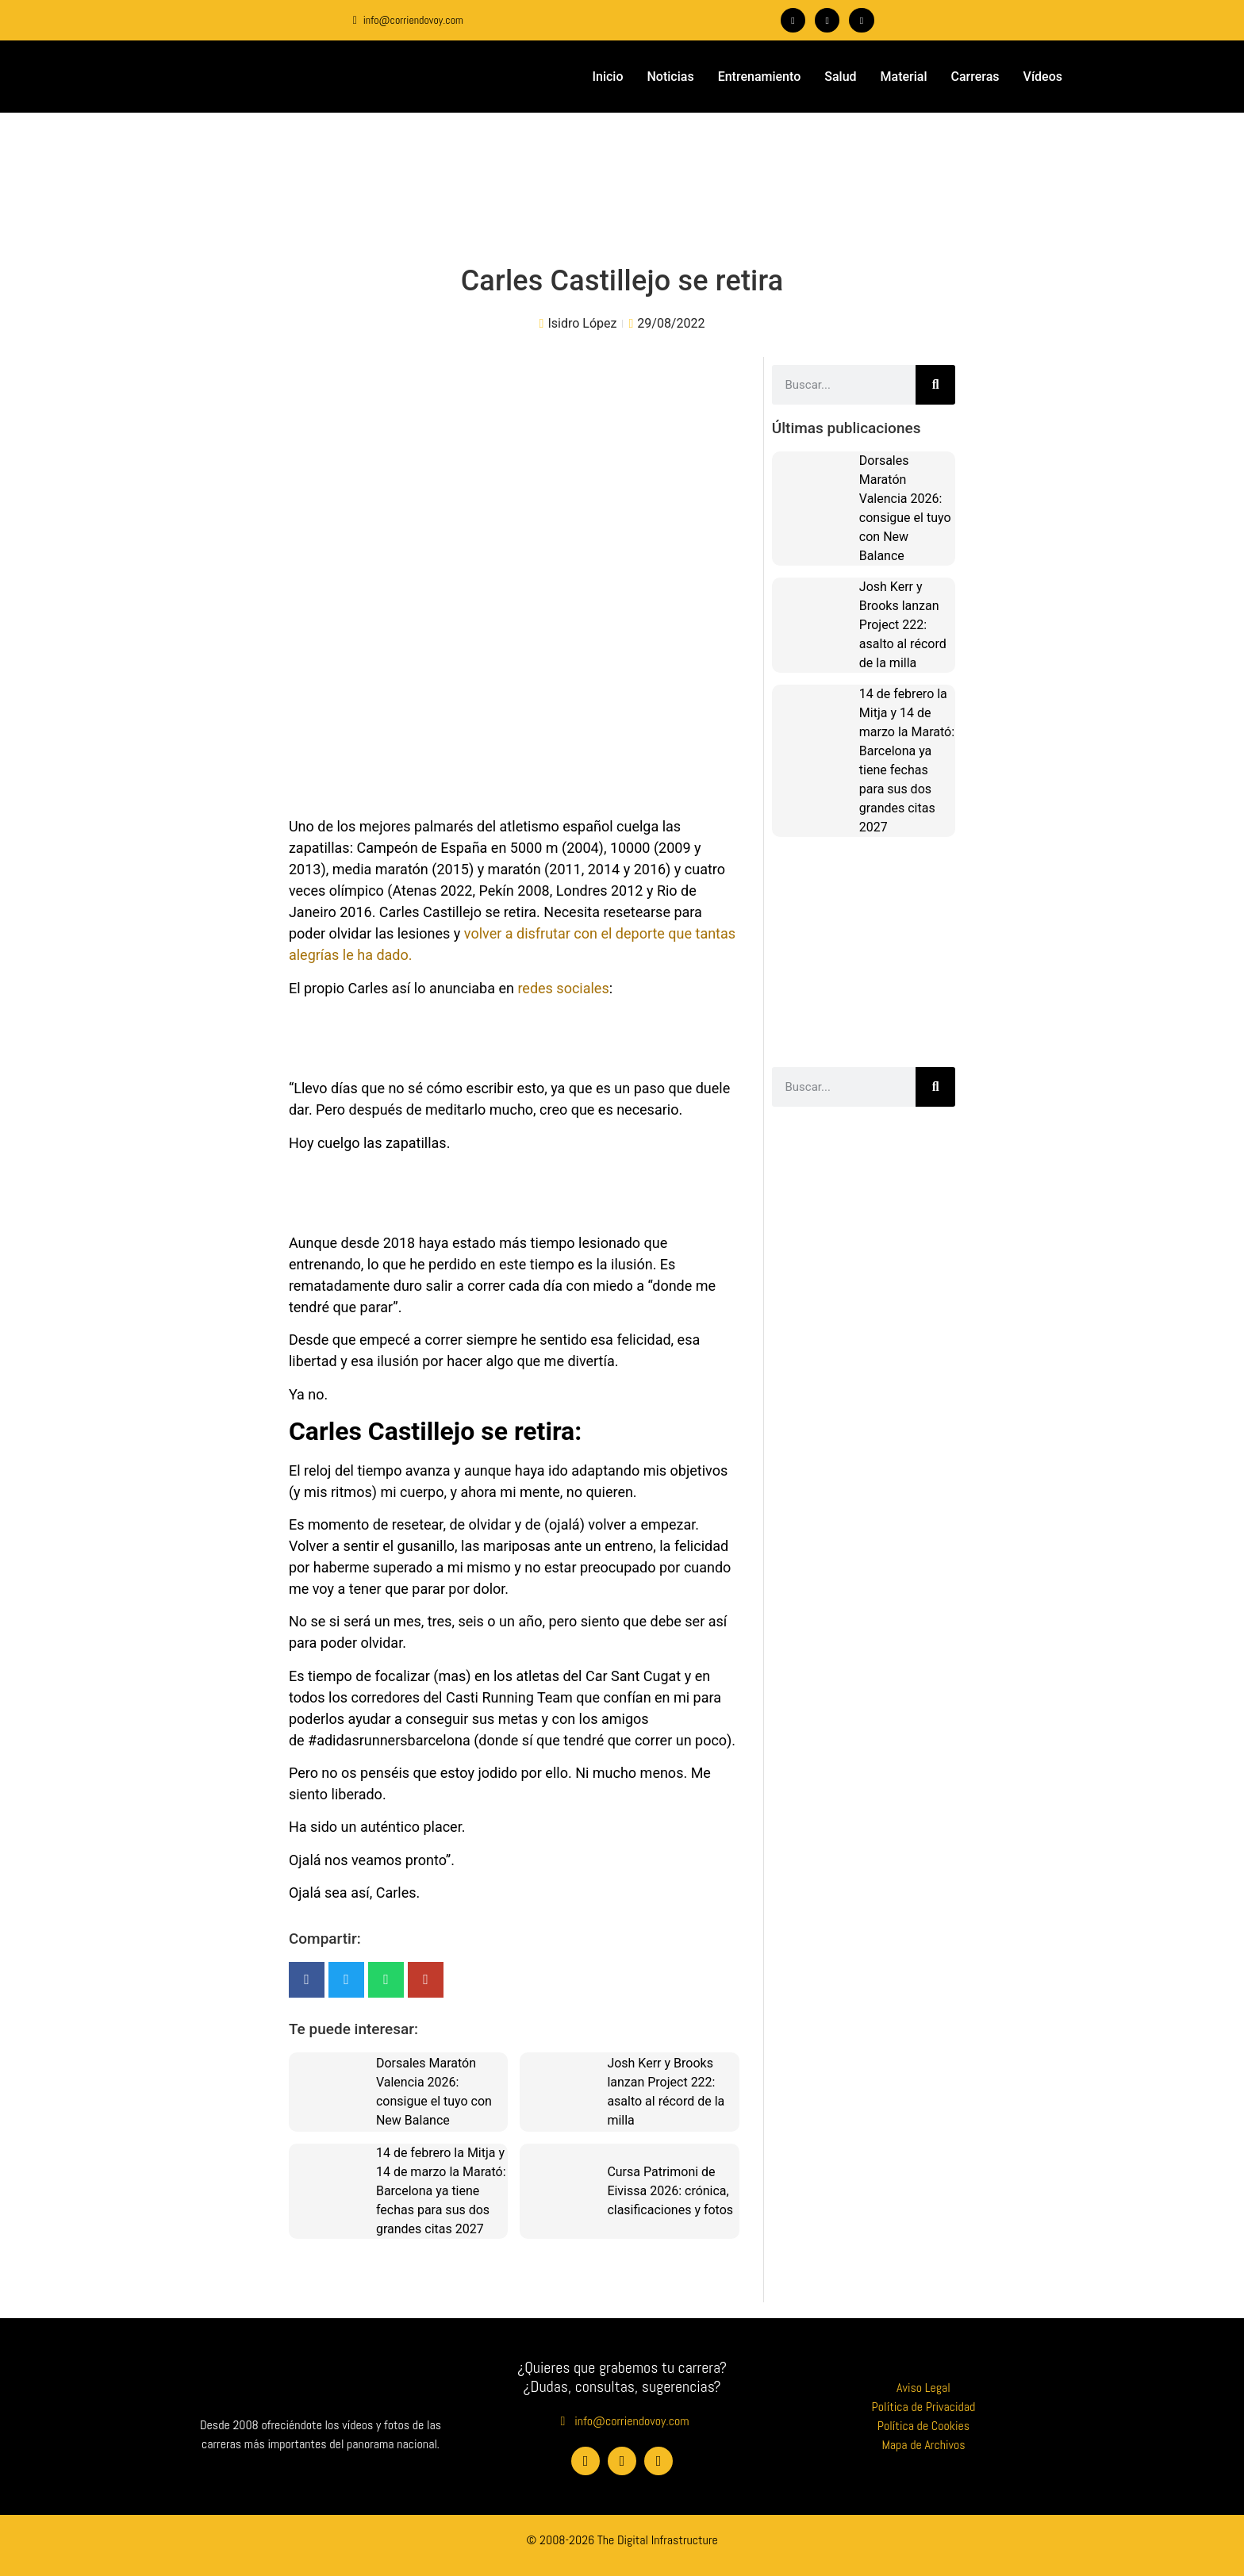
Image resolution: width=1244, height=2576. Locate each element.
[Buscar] (935, 384)
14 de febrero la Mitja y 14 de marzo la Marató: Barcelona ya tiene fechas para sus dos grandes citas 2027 (441, 2190)
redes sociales (563, 987)
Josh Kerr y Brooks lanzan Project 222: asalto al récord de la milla (902, 624)
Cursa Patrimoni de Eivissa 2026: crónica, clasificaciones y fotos (670, 2190)
